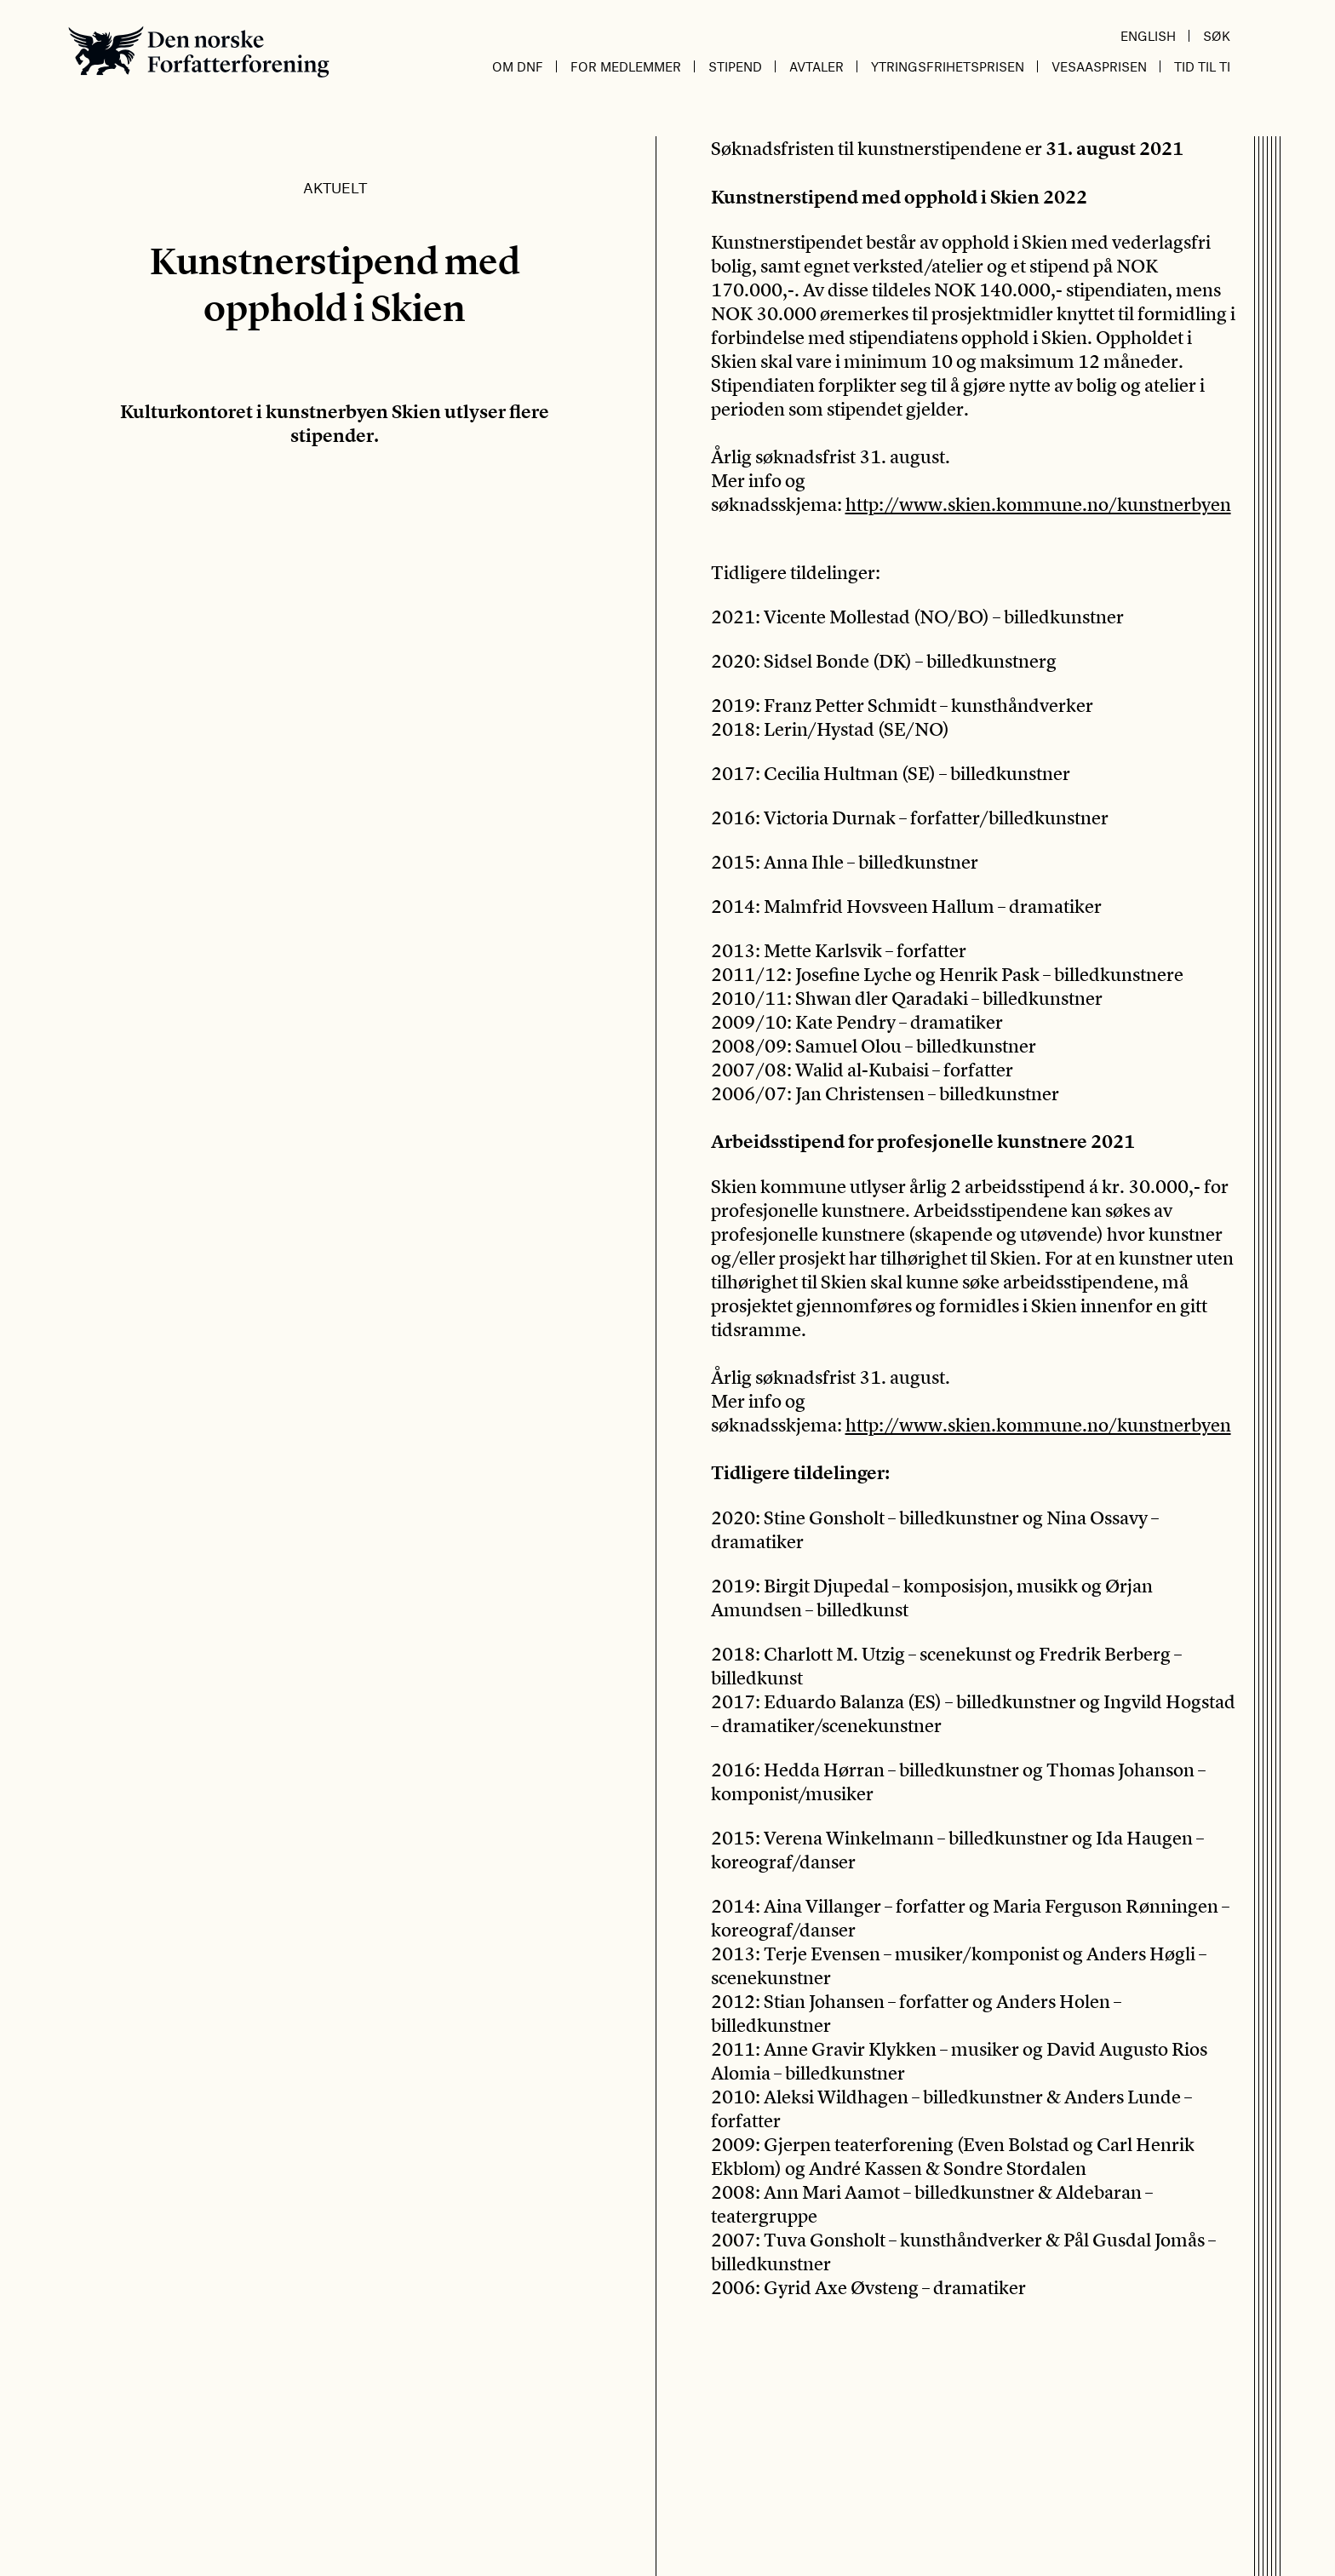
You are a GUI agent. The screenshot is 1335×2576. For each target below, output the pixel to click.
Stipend (735, 66)
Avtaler (816, 66)
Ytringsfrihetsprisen (947, 66)
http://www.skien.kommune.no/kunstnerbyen (1038, 504)
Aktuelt (335, 187)
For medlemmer (625, 66)
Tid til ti (1202, 66)
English (1148, 35)
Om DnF (517, 66)
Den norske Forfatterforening (198, 51)
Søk (1216, 35)
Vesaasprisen (1099, 66)
